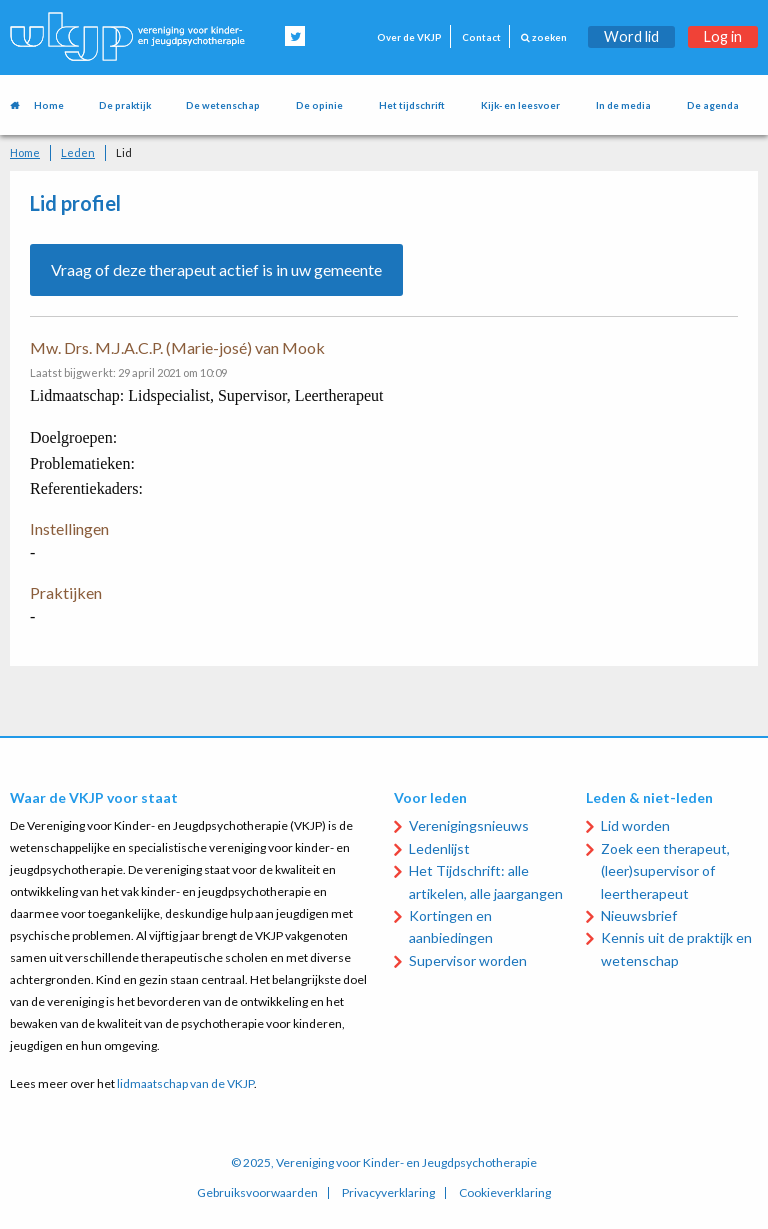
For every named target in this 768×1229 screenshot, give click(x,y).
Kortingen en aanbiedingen (451, 926)
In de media (623, 105)
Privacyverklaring (388, 1193)
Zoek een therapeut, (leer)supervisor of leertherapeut (665, 871)
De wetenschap (223, 105)
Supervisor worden (468, 960)
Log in (723, 36)
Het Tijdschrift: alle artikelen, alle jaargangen (486, 881)
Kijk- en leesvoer (520, 105)
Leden (78, 152)
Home (49, 105)
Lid (124, 152)
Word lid (631, 36)
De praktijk (125, 105)
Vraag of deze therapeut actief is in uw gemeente (216, 269)
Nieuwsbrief (639, 915)
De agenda (713, 105)
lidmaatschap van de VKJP (185, 1083)
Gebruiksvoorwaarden (257, 1193)
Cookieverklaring (505, 1193)
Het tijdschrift (412, 105)
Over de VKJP (409, 37)
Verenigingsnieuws (469, 825)
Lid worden (635, 825)
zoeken (544, 37)
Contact (481, 37)
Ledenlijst (439, 848)
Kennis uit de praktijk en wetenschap (676, 948)
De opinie (319, 105)
